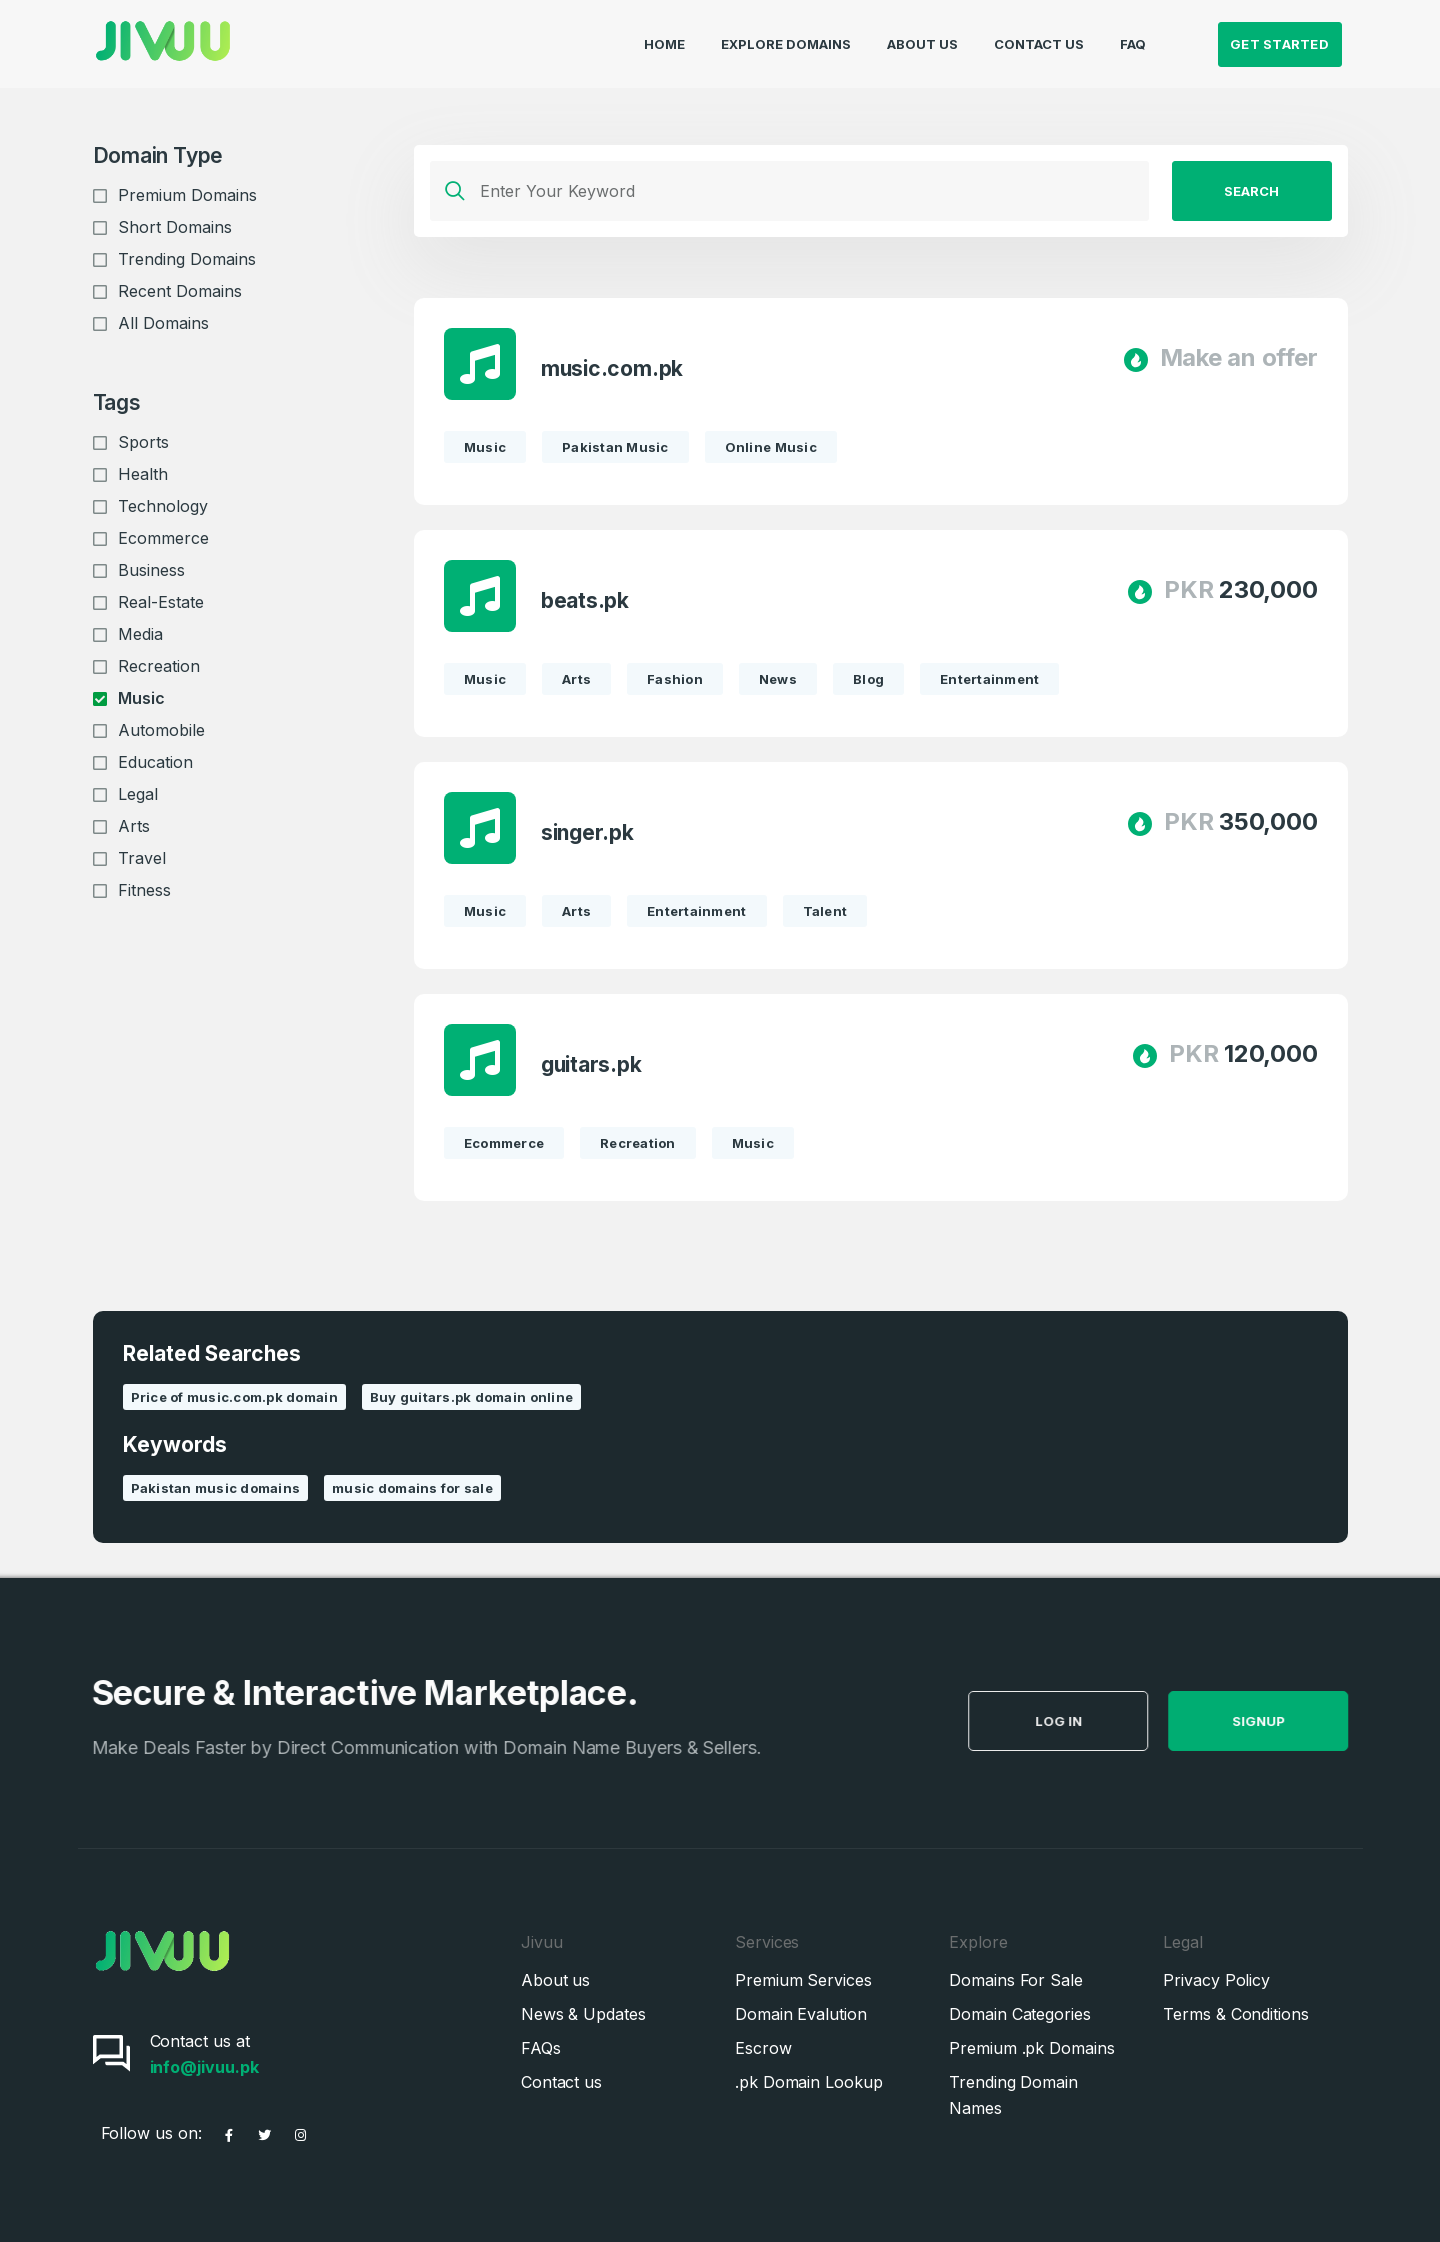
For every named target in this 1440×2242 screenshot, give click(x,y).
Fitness (144, 890)
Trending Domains (187, 259)
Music (141, 698)
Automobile (161, 730)
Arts (134, 826)
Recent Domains (180, 291)
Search (1251, 191)
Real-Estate (161, 602)
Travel (142, 858)
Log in (1103, 1721)
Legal (138, 794)
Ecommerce (163, 538)
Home (664, 36)
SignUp (1303, 1721)
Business (151, 570)
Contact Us (1039, 36)
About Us (922, 36)
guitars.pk (591, 1064)
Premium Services (803, 1980)
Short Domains (175, 227)
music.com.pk (612, 368)
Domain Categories (1020, 2014)
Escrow (763, 2048)
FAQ (1133, 36)
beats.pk (585, 600)
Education (155, 762)
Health (143, 474)
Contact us (561, 2082)
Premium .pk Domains (1031, 2048)
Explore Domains (786, 36)
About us (555, 1980)
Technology (163, 506)
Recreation (159, 666)
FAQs (541, 2048)
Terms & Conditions (1236, 2014)
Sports (143, 442)
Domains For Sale (1016, 1980)
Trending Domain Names (1013, 2095)
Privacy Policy (1216, 1980)
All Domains (163, 323)
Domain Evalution (801, 2014)
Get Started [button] (1279, 36)
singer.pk (587, 832)
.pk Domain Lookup (809, 2082)
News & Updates (583, 2014)
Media (140, 634)
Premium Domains (187, 195)
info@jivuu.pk (204, 2067)
